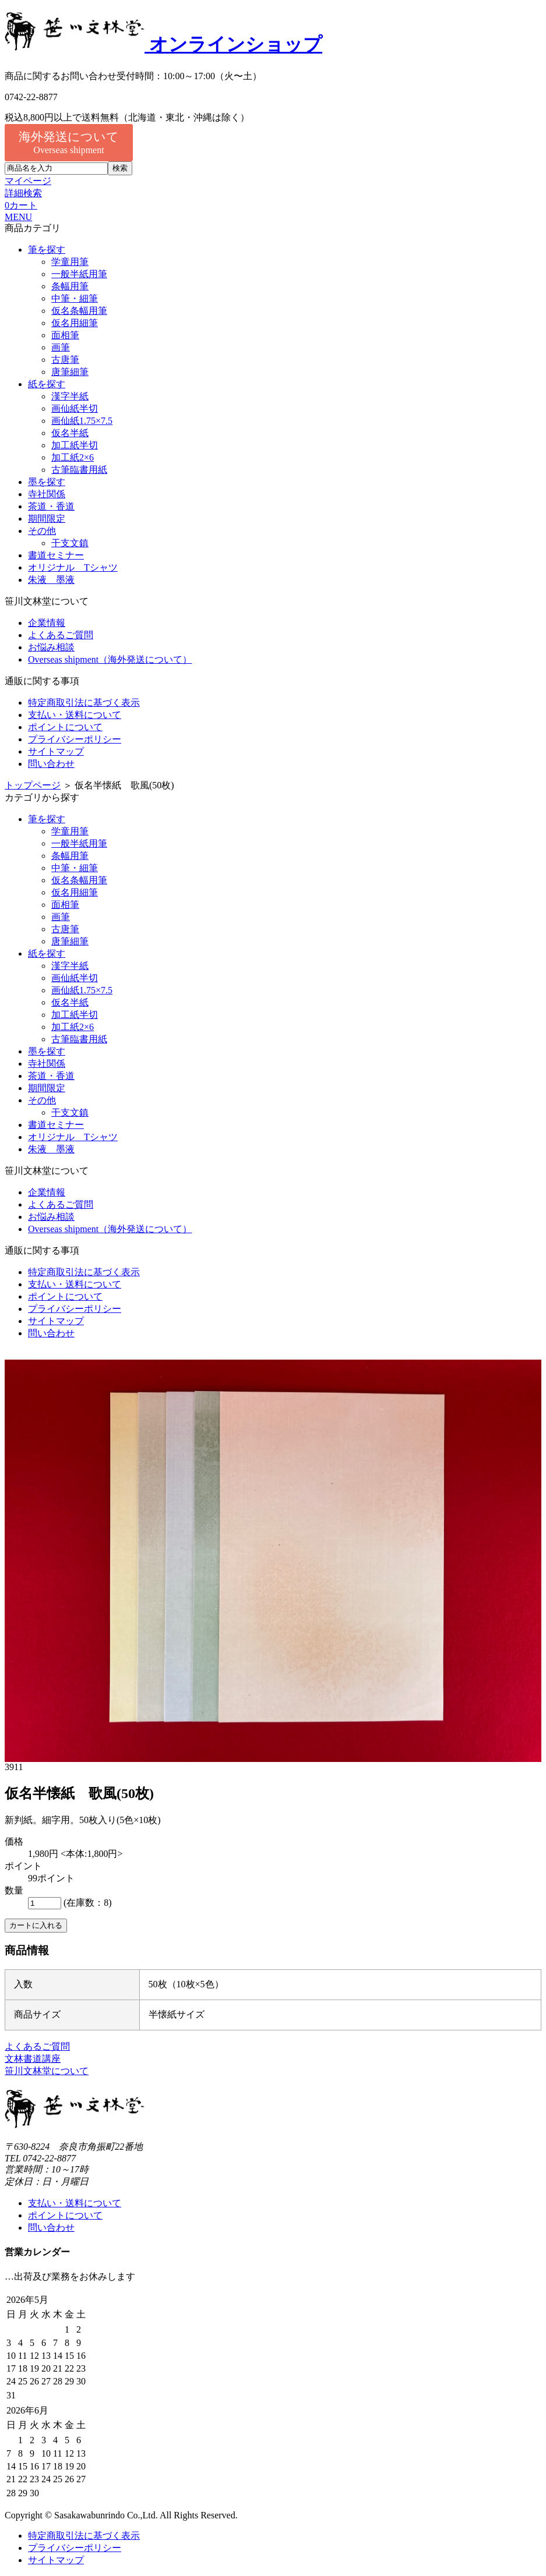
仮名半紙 (70, 433)
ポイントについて (65, 727)
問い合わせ (51, 764)
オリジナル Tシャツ (73, 567)
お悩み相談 (51, 647)
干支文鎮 (70, 543)
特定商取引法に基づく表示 (84, 702)
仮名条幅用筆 (79, 311)
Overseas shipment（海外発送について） (110, 659)
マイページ (28, 181)
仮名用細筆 (74, 323)
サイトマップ (56, 751)
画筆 (60, 347)
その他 (42, 531)
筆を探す (46, 249)
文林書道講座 (33, 2059)
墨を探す (46, 482)
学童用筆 (70, 262)
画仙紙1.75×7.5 (81, 421)
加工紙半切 (74, 445)
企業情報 (46, 623)
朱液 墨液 (51, 580)
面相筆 (65, 335)
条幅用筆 (70, 286)
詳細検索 (23, 193)
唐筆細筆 (70, 372)
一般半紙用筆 (79, 274)
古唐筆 (65, 360)
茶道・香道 (51, 506)
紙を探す (46, 384)
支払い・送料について (74, 715)
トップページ (33, 785)
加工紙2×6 (72, 457)
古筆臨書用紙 (79, 470)
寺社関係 (46, 494)
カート (21, 205)
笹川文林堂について (47, 2071)
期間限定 (46, 518)
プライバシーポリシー (74, 739)
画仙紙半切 (74, 408)
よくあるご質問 (60, 635)
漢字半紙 (70, 396)
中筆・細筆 (74, 298)
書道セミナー (56, 555)
